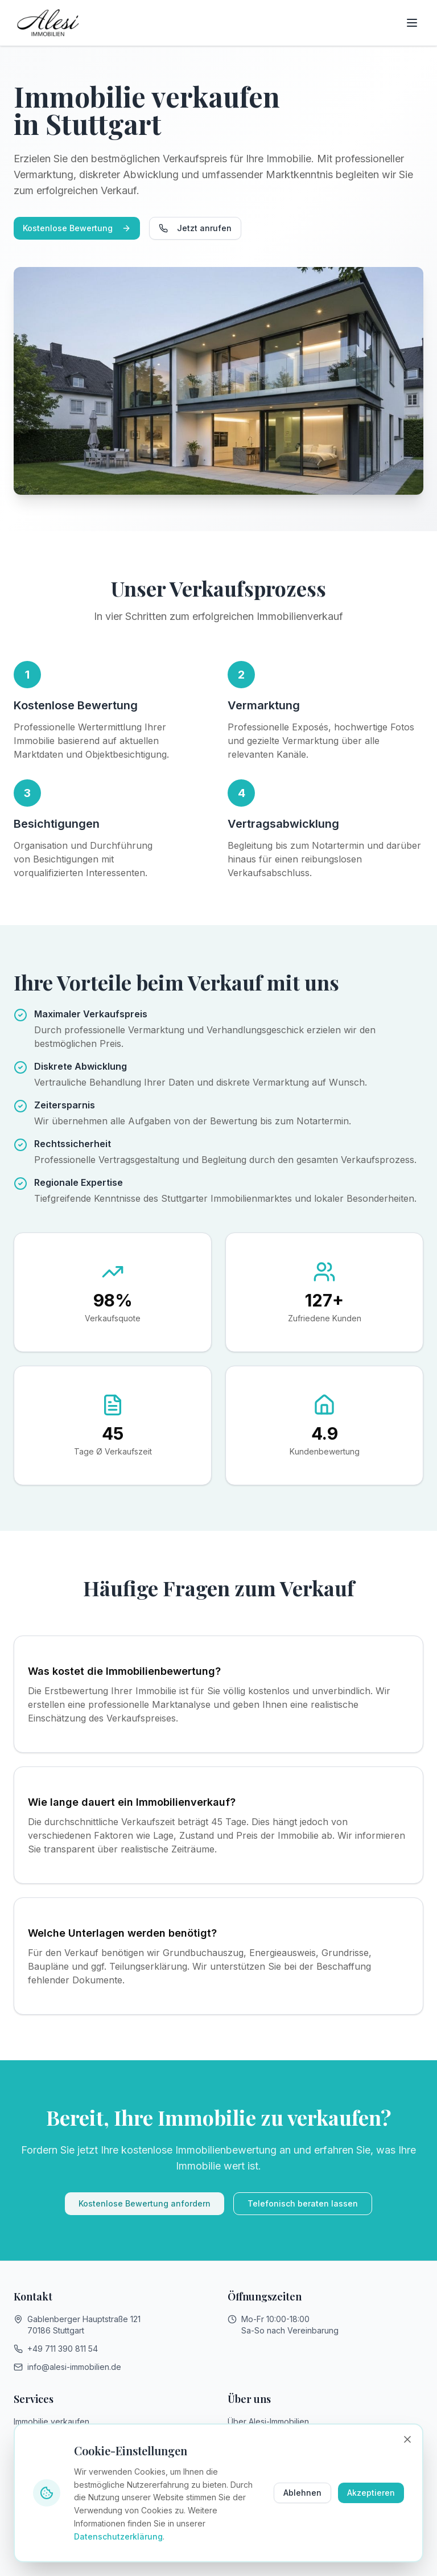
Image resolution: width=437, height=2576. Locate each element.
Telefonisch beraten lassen (303, 2203)
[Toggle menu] (412, 22)
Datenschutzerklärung (118, 2536)
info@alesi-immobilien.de (74, 2367)
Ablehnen (302, 2492)
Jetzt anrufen (195, 228)
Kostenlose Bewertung (77, 228)
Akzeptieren (371, 2492)
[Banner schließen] (407, 2439)
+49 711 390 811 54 (62, 2348)
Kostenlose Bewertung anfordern (145, 2203)
